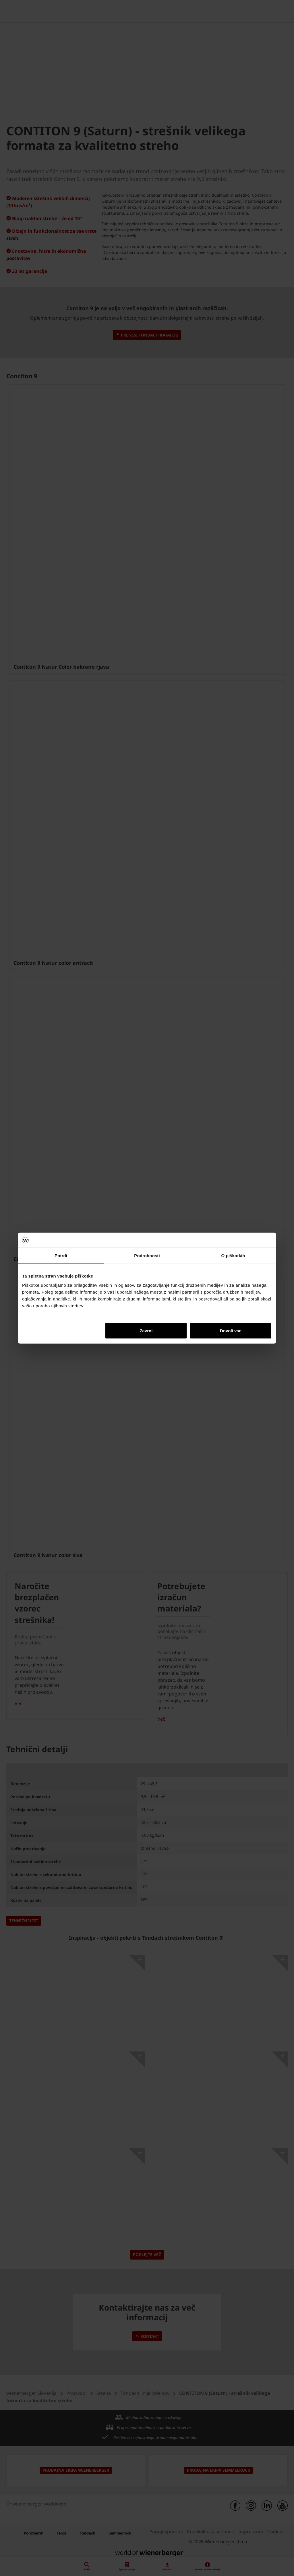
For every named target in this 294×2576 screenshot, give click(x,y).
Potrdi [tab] (61, 1255)
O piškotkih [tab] (233, 1255)
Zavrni (146, 1330)
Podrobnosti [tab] (147, 1255)
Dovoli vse (230, 1330)
